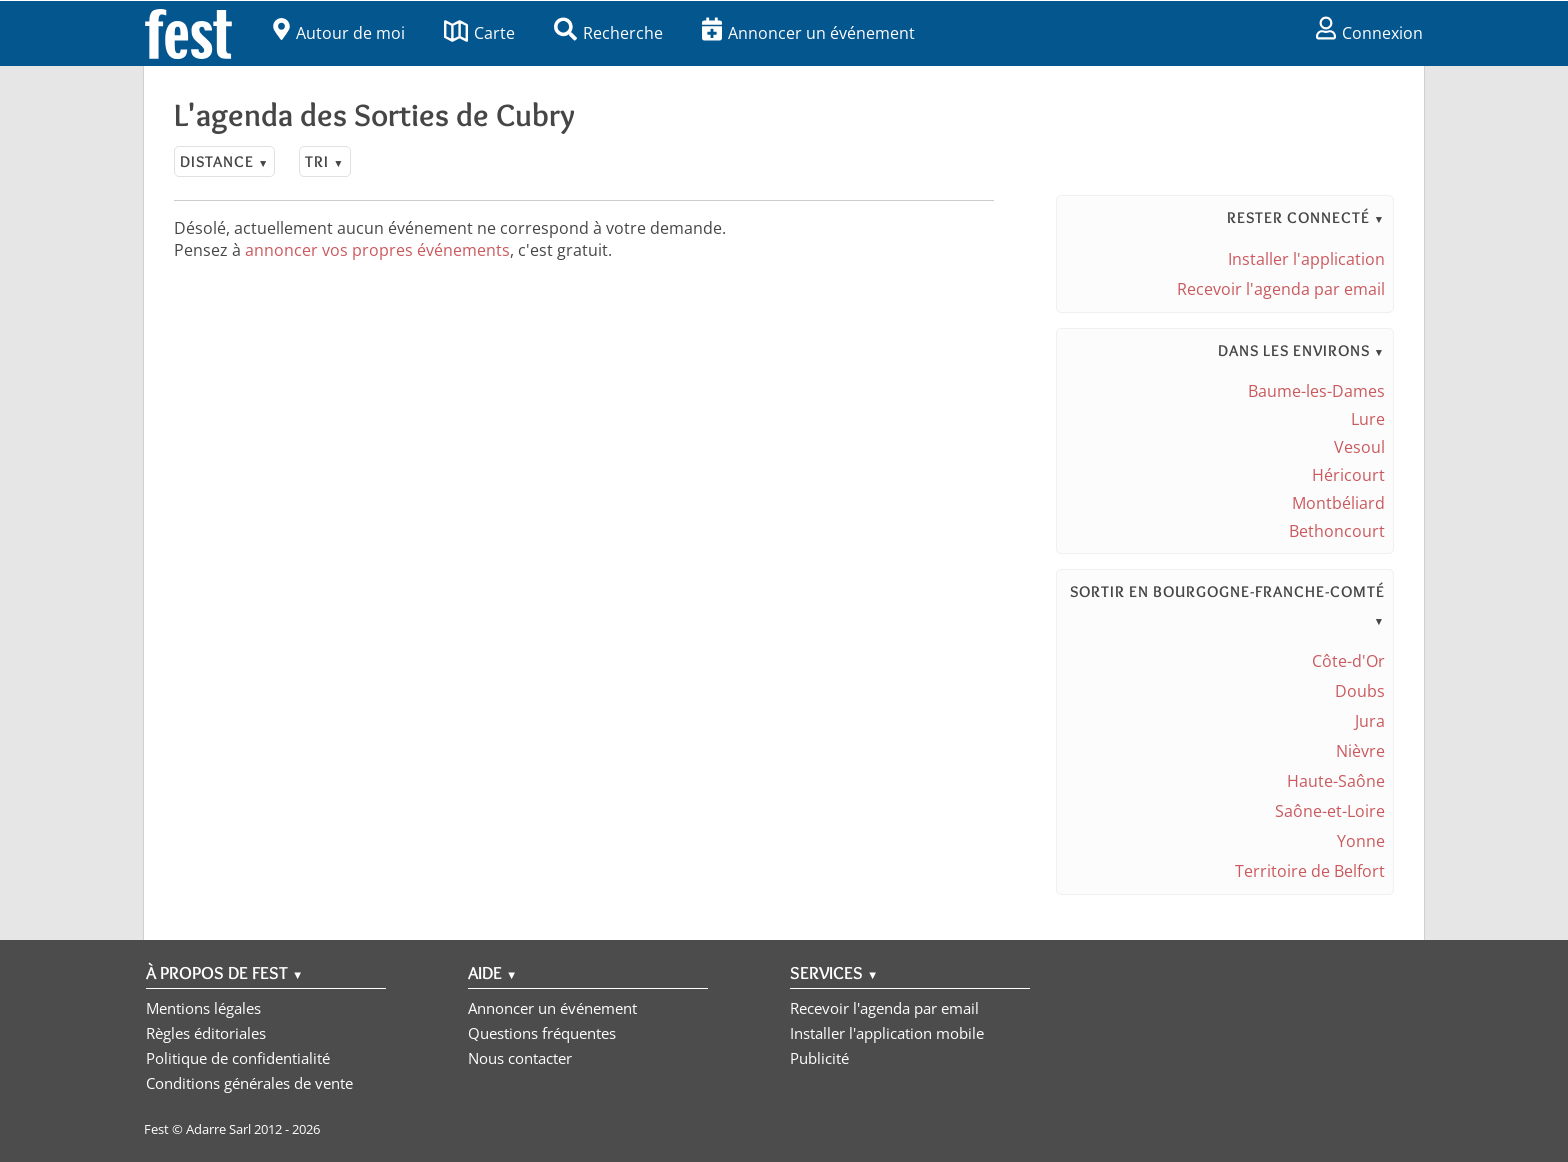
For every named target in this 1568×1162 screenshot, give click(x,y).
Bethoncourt (1337, 531)
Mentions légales (203, 1008)
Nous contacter (520, 1058)
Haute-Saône (1336, 781)
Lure (1368, 419)
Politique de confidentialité (238, 1058)
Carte (479, 33)
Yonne (1361, 841)
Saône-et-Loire (1330, 811)
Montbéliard (1338, 503)
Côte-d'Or (1348, 661)
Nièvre (1360, 751)
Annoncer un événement (808, 33)
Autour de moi (339, 33)
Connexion (1369, 33)
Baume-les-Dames (1316, 391)
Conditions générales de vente (249, 1083)
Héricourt (1348, 475)
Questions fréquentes (542, 1033)
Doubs (1360, 691)
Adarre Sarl (218, 1129)
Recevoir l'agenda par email (1281, 289)
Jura (1370, 721)
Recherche (608, 33)
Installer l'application (1306, 259)
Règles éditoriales (206, 1033)
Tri (324, 161)
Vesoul (1359, 447)
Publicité (819, 1058)
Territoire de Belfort (1310, 871)
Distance (224, 161)
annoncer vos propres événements (377, 250)
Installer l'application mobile (887, 1033)
